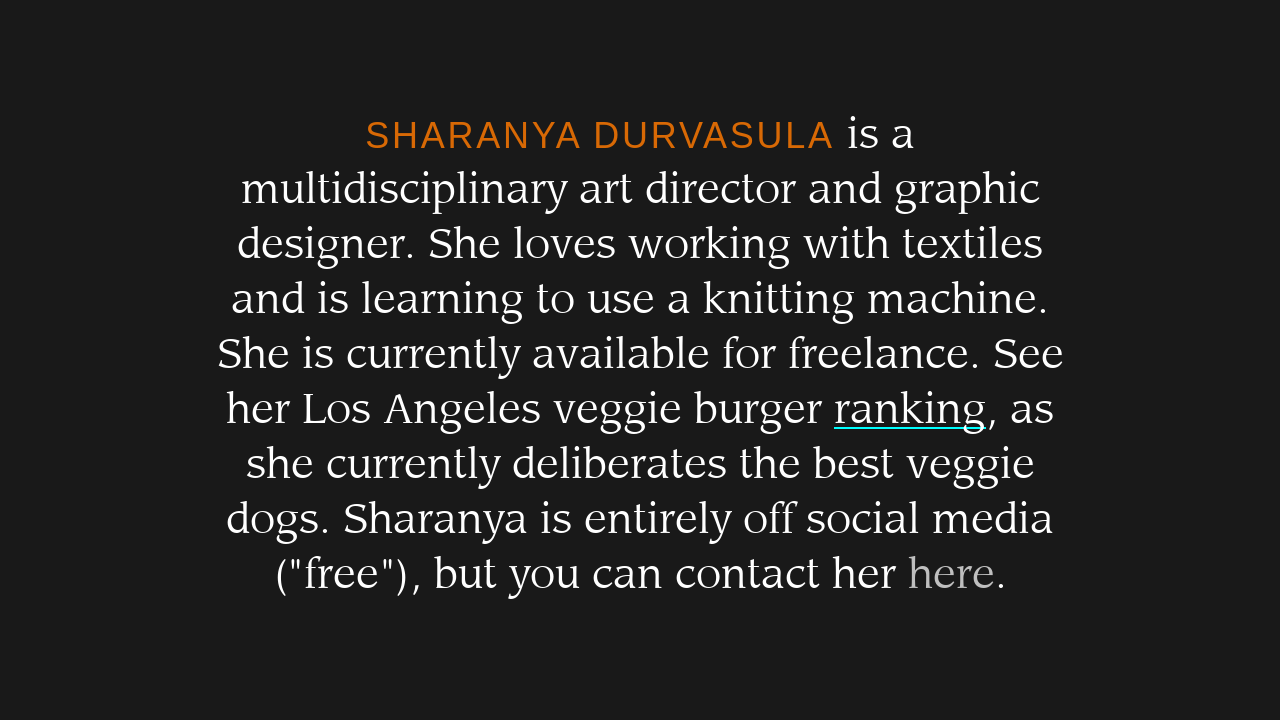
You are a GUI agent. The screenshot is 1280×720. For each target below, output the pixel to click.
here (951, 575)
